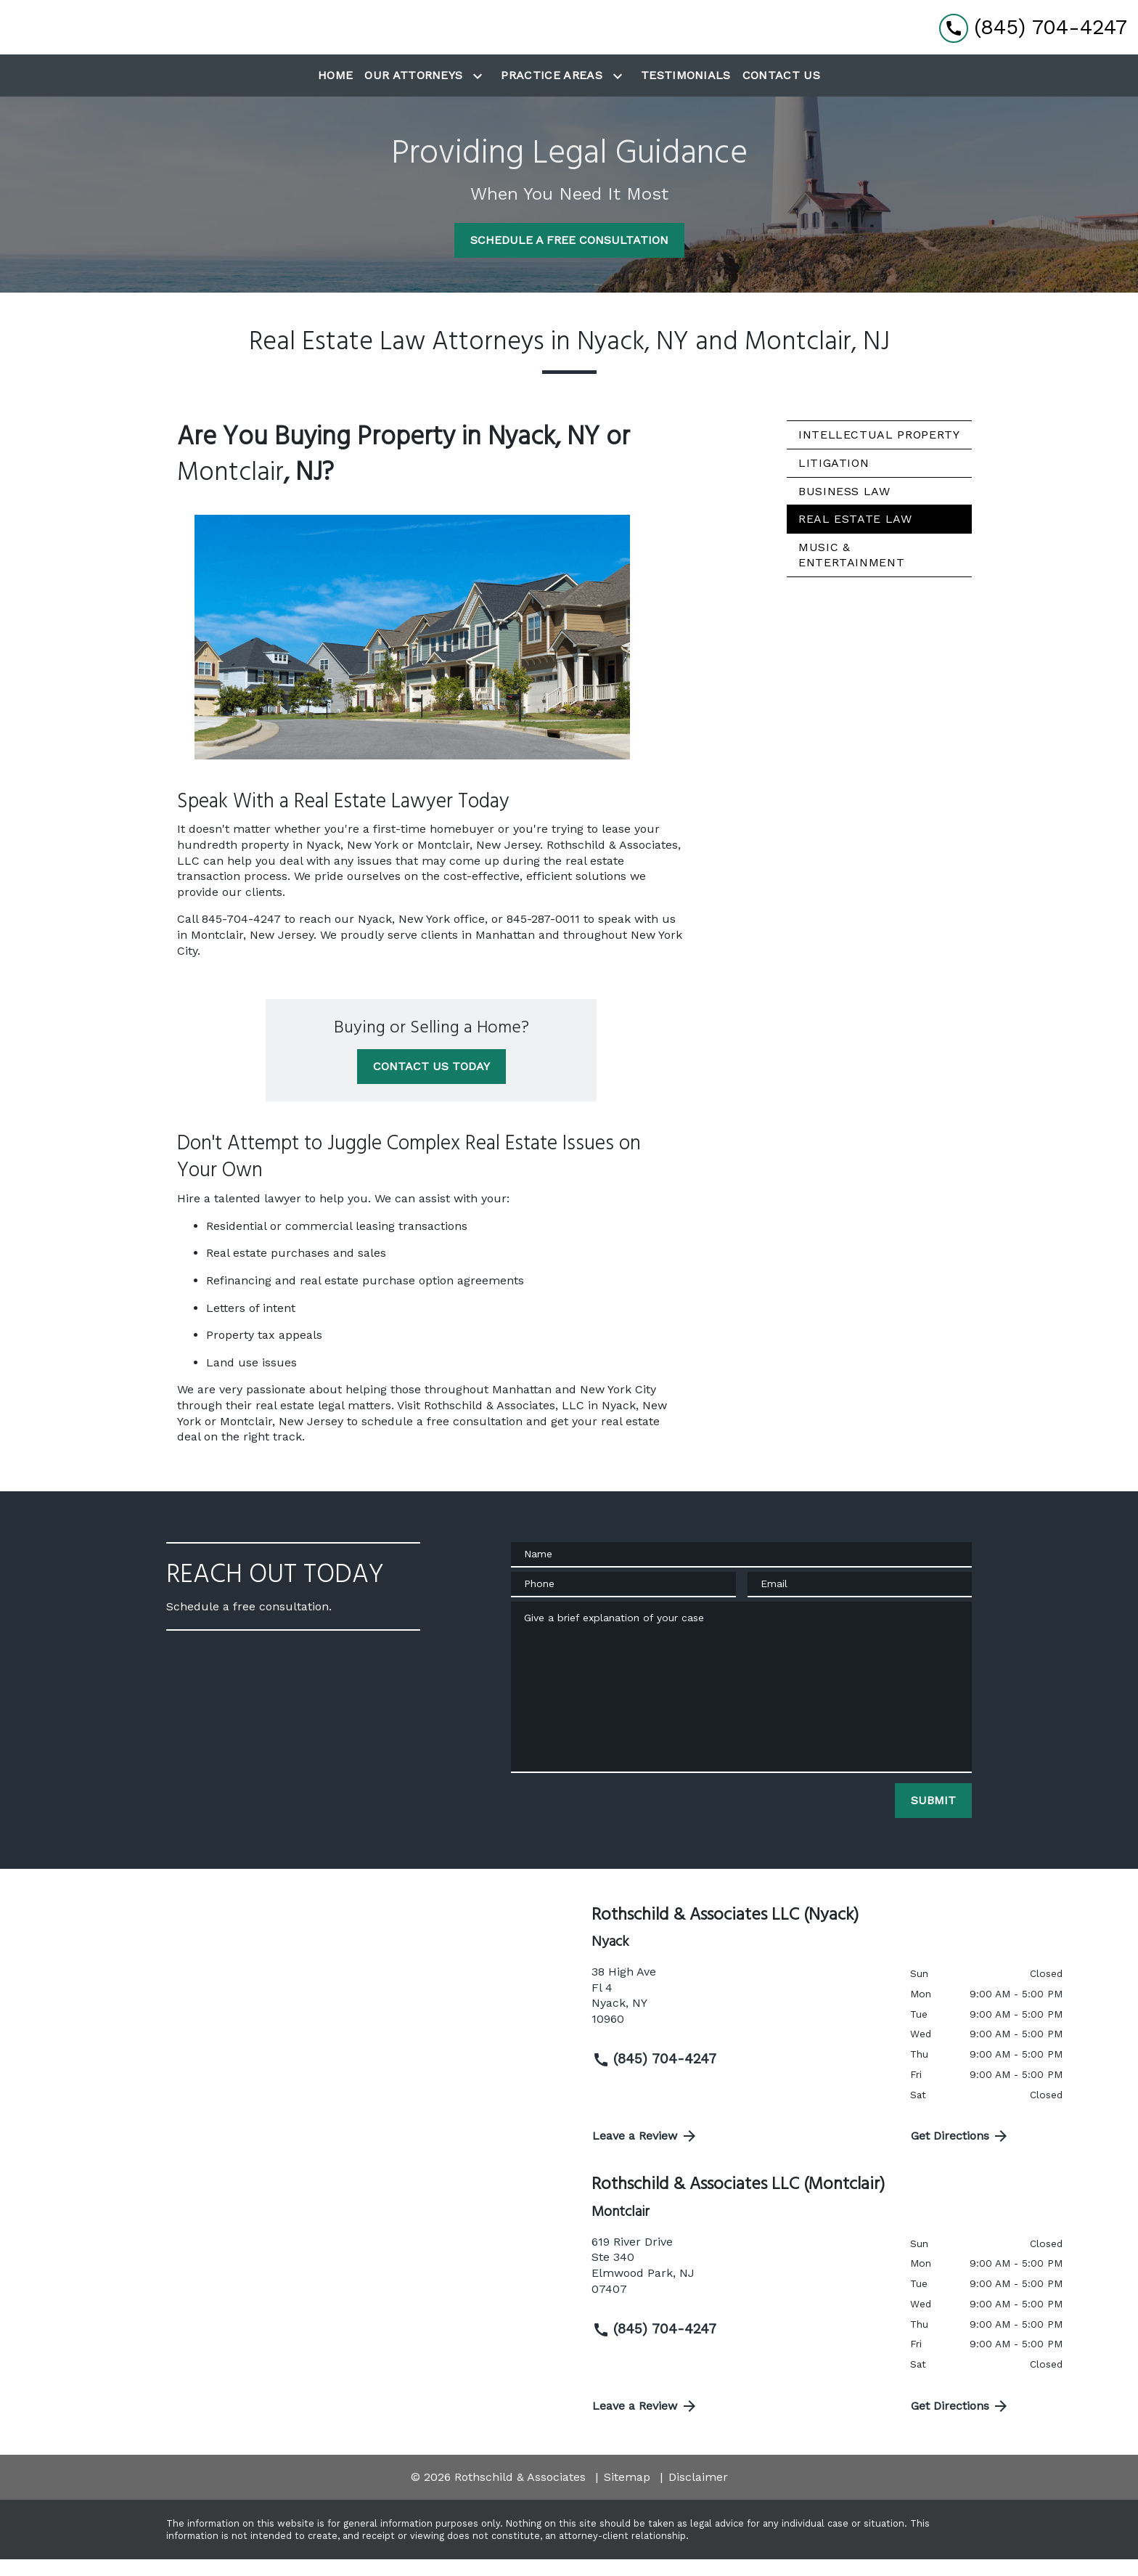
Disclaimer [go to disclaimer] (698, 2493)
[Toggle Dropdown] (480, 93)
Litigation (833, 479)
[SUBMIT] (933, 1817)
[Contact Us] (781, 92)
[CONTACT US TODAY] (431, 1082)
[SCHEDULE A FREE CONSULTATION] (569, 257)
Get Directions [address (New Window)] (960, 2152)
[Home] (335, 92)
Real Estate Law (855, 535)
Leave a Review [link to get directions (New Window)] (645, 2152)
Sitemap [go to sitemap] (627, 2493)
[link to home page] (91, 35)
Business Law (844, 507)
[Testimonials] (686, 92)
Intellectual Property (878, 451)
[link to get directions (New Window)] (739, 2018)
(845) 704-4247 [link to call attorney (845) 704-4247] (654, 2075)
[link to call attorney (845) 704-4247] (1033, 35)
